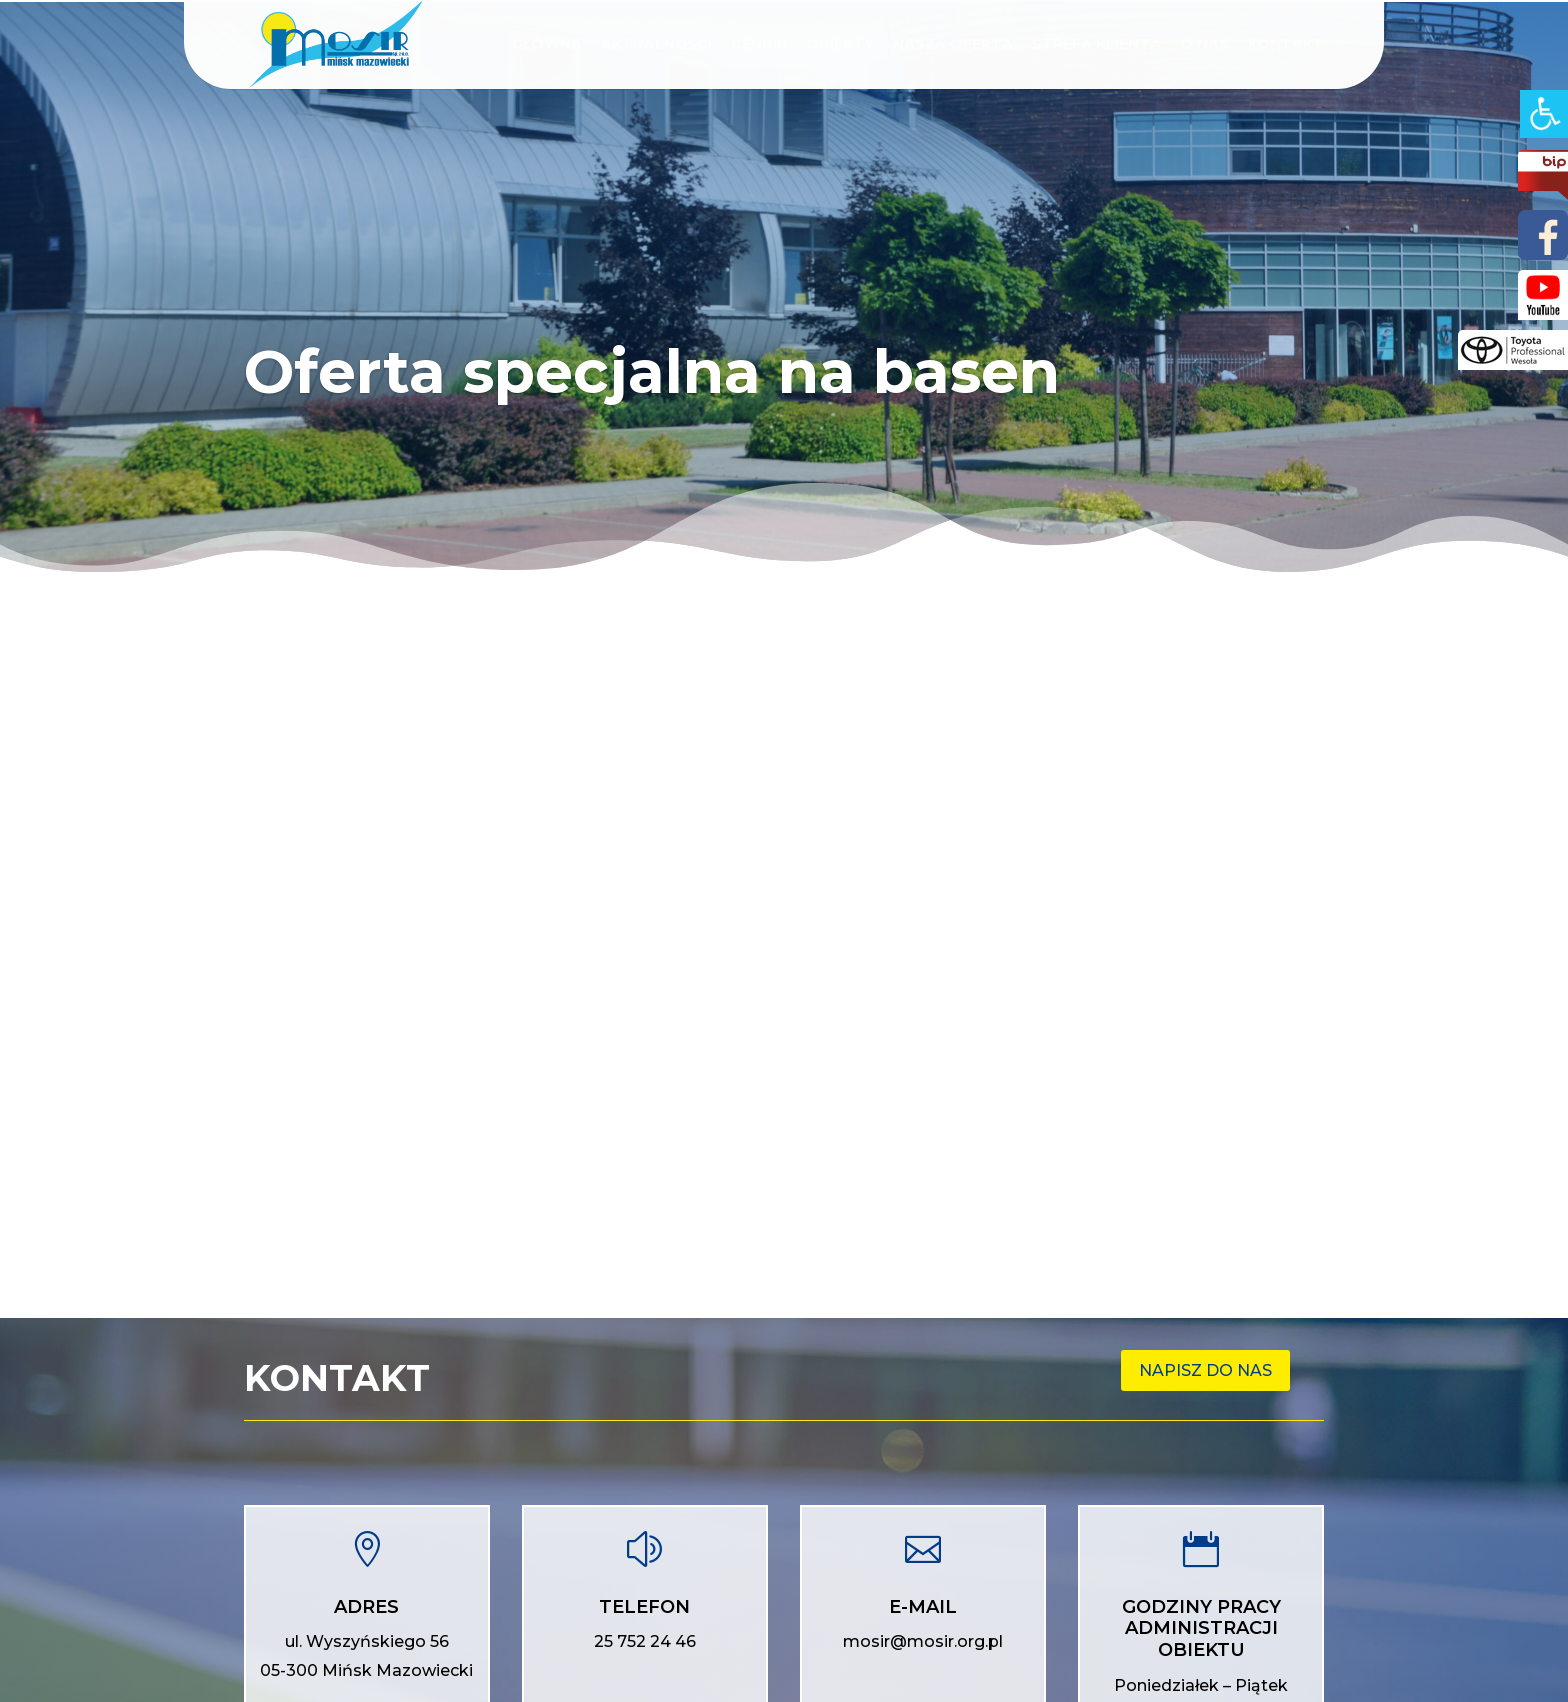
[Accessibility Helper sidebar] (1544, 114)
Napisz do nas (1205, 1370)
